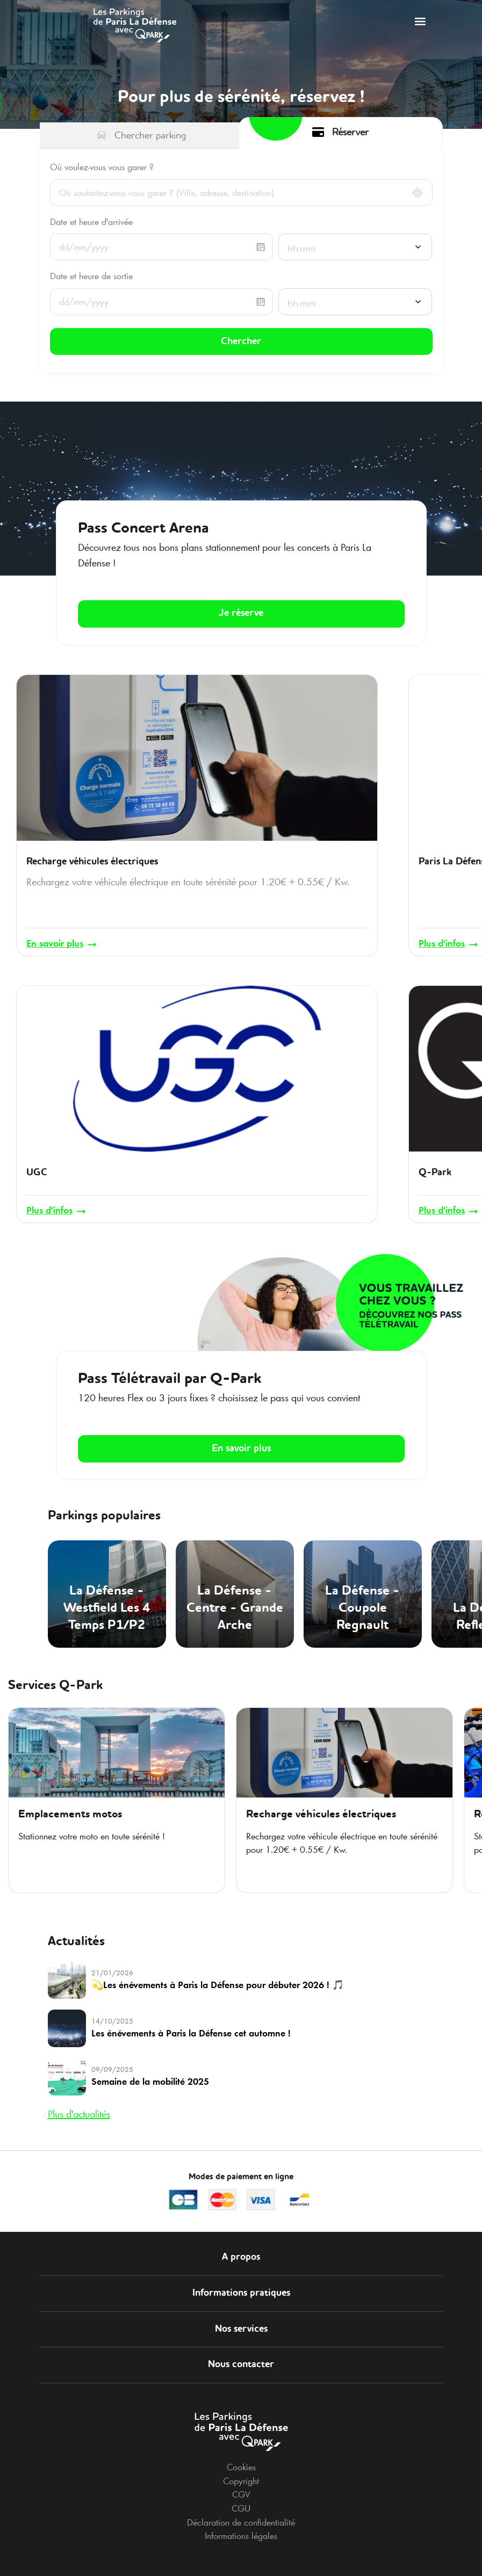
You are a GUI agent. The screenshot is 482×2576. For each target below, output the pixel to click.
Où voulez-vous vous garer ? (102, 167)
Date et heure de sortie (91, 276)
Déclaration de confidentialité (241, 2504)
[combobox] (355, 248)
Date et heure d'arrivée (91, 222)
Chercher (241, 338)
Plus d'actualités (79, 2095)
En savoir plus (241, 1430)
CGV (241, 2476)
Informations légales (241, 2518)
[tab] (142, 135)
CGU (241, 2490)
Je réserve (241, 606)
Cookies (241, 2449)
